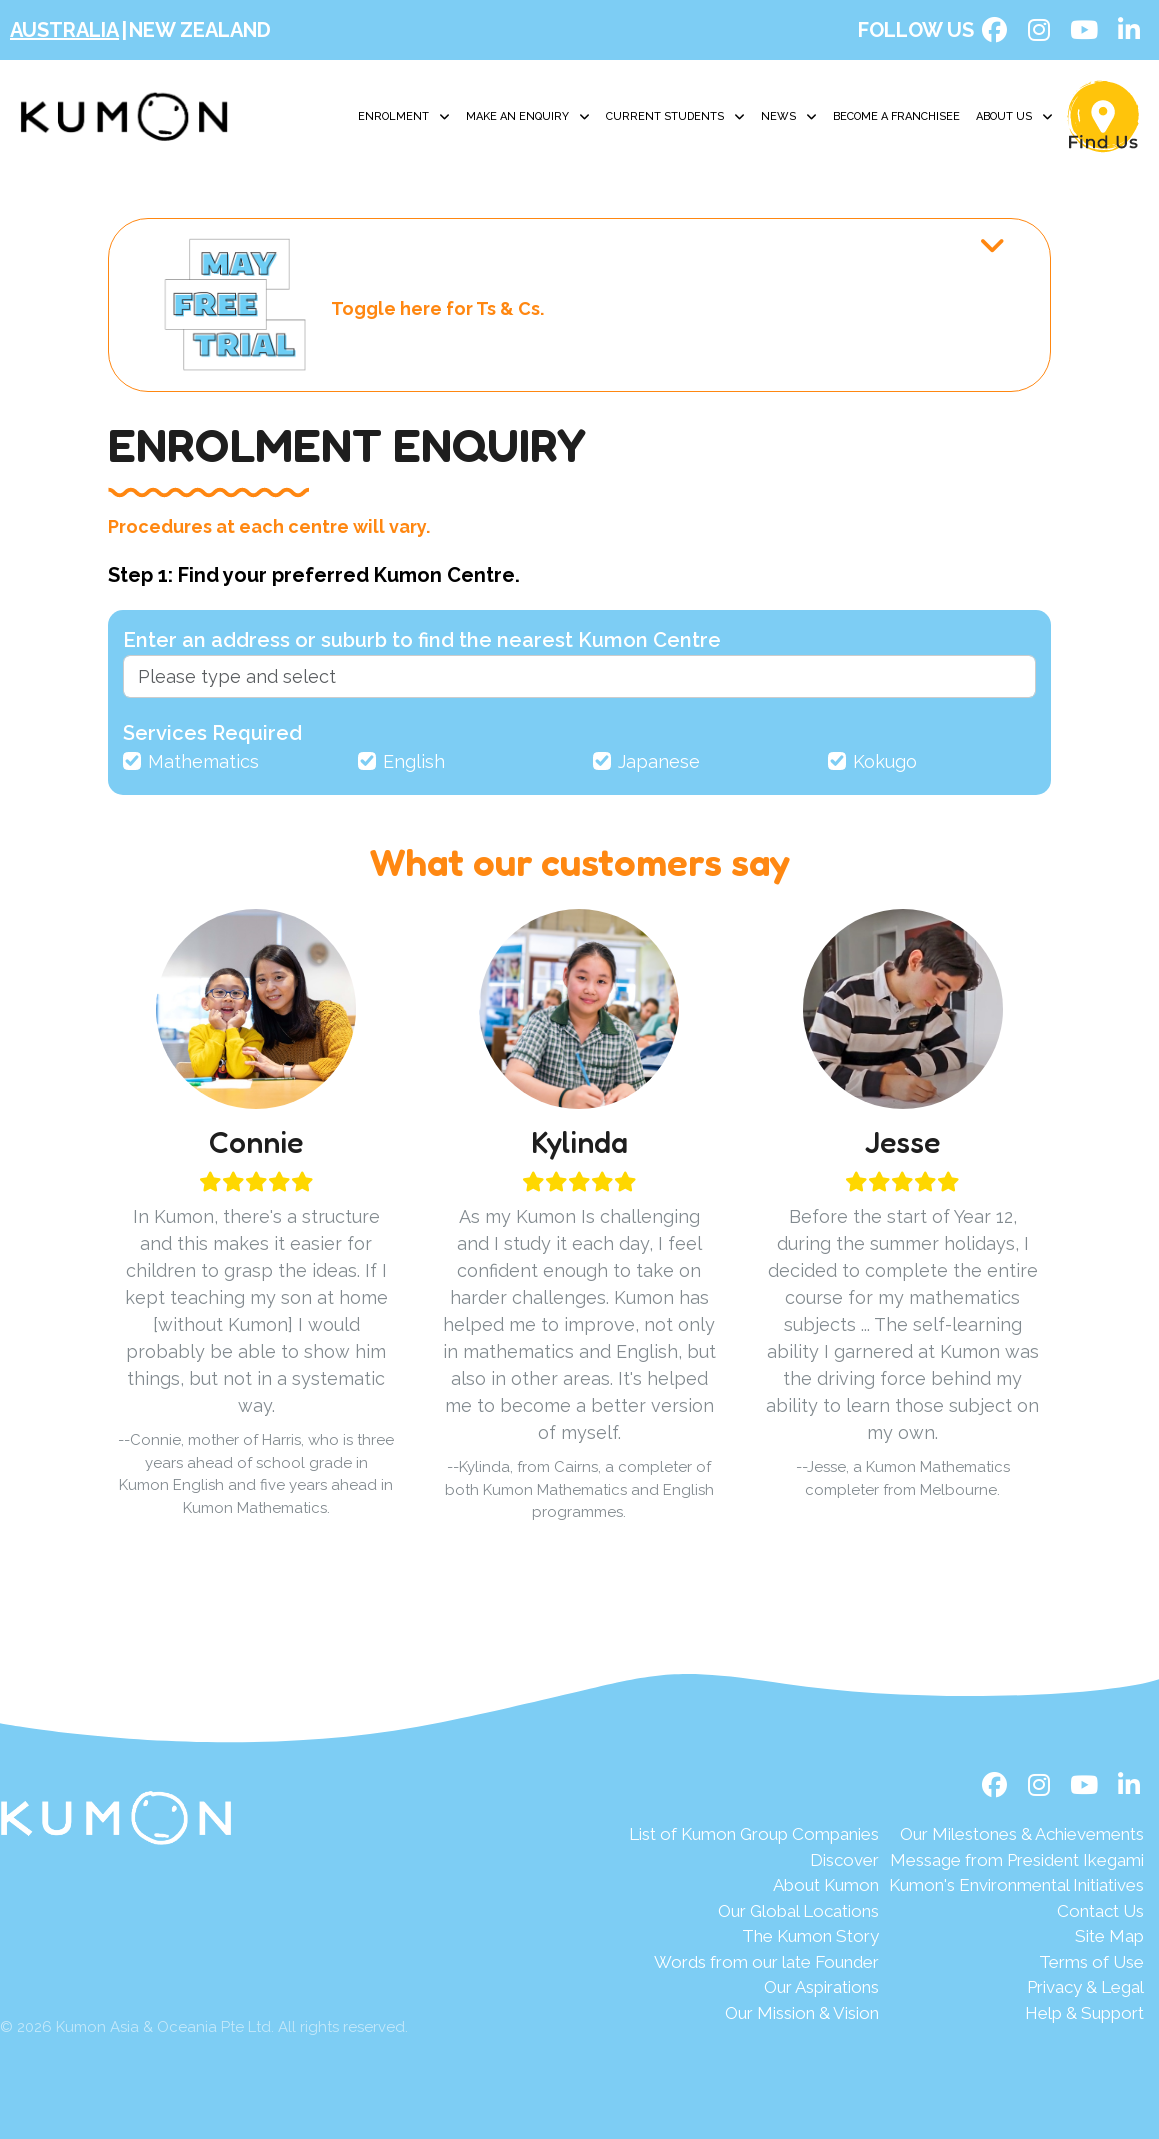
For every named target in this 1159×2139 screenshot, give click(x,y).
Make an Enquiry (528, 117)
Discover (844, 1860)
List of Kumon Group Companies (754, 1834)
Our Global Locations (798, 1911)
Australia (64, 30)
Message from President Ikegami (1017, 1860)
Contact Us (1100, 1911)
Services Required (212, 733)
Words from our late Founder (766, 1962)
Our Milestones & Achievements (1022, 1834)
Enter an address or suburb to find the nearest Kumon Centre (422, 640)
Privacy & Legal (1085, 1987)
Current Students (675, 117)
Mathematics (203, 761)
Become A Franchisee (896, 116)
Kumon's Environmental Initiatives (1016, 1885)
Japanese (659, 761)
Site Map (1109, 1936)
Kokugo (885, 761)
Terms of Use (1091, 1962)
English (414, 761)
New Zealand (200, 30)
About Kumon (826, 1885)
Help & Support (1084, 2013)
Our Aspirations (821, 1987)
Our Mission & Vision (802, 2013)
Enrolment (404, 117)
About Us (1014, 117)
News (789, 117)
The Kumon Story (810, 1936)
